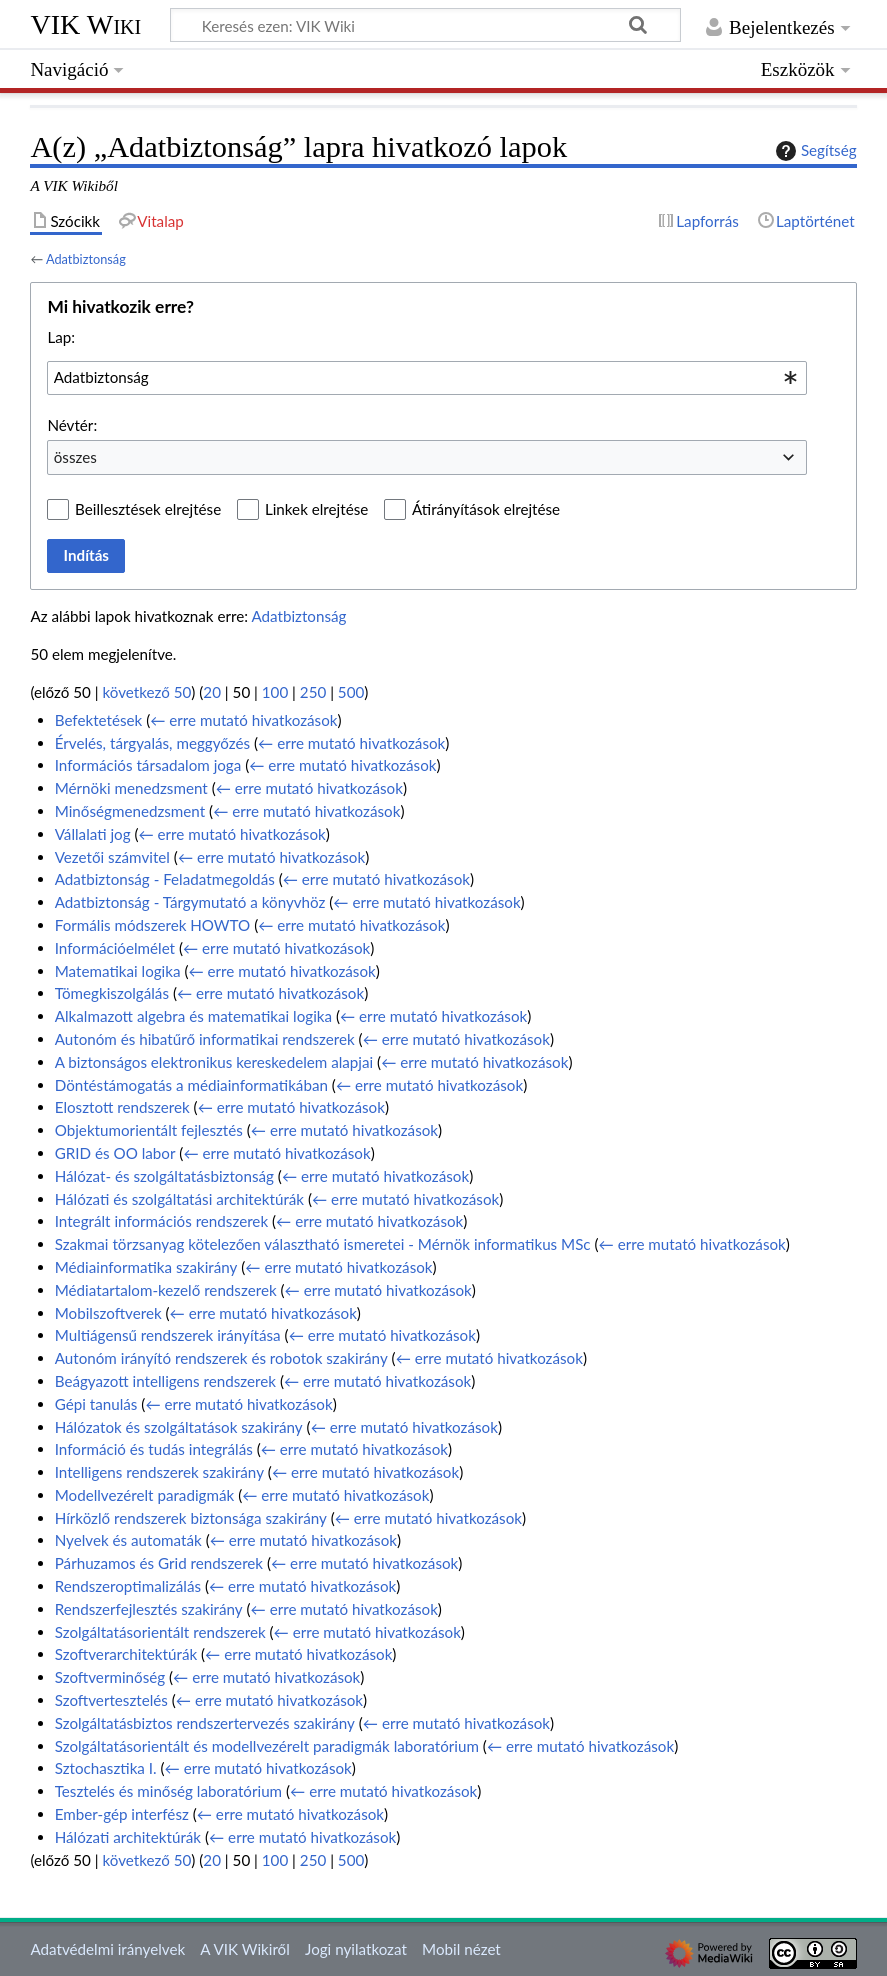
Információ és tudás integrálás (154, 1449)
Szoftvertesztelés (111, 1700)
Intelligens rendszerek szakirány (159, 1472)
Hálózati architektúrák (128, 1837)
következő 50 (147, 692)
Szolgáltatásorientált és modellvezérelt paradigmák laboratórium (267, 1746)
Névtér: (72, 425)
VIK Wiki (85, 24)
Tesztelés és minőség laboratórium (168, 1791)
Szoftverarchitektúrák (126, 1654)
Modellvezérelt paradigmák (145, 1495)
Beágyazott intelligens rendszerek (165, 1381)
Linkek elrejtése (316, 509)
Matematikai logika (118, 971)
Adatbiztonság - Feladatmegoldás (165, 879)
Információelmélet (115, 948)
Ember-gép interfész (122, 1814)
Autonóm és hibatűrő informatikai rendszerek (205, 1039)
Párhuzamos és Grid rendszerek (159, 1563)
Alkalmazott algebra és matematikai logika (193, 1016)
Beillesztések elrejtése (148, 509)
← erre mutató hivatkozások (243, 720)
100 (275, 692)
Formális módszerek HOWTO (153, 925)
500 (351, 692)
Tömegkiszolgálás (112, 993)
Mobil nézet (461, 1949)
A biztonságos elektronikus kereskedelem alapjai (214, 1062)
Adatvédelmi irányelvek (107, 1949)
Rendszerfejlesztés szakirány (149, 1609)
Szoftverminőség (110, 1677)
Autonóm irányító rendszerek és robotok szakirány (221, 1358)
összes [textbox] (75, 457)
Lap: (61, 337)
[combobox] (427, 378)
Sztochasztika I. (106, 1768)
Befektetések (99, 720)
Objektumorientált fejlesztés (149, 1130)
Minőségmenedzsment (130, 811)
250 (313, 692)
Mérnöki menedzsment (131, 788)
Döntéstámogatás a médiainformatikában (191, 1085)
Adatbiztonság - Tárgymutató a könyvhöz (190, 902)
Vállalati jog (93, 834)
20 (212, 692)
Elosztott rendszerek (122, 1107)
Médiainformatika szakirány (146, 1267)
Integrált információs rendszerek (161, 1221)
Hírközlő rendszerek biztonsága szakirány (191, 1518)
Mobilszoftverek (108, 1313)
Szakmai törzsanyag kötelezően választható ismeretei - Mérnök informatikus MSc (323, 1244)
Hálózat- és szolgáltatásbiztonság (164, 1176)
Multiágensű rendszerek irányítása (168, 1335)
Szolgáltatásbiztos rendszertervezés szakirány (205, 1723)
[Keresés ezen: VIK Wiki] (425, 25)
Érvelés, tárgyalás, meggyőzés (152, 743)
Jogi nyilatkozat (356, 1949)
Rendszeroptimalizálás (128, 1586)
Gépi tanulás (96, 1404)
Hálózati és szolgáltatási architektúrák (179, 1199)
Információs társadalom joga (148, 765)
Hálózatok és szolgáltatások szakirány (179, 1427)
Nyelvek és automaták (128, 1540)
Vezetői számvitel (112, 857)
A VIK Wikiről (244, 1949)
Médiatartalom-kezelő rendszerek (166, 1290)
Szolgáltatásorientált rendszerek (160, 1632)
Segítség (814, 151)
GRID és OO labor (115, 1153)
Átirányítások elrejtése (486, 509)
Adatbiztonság (86, 259)
